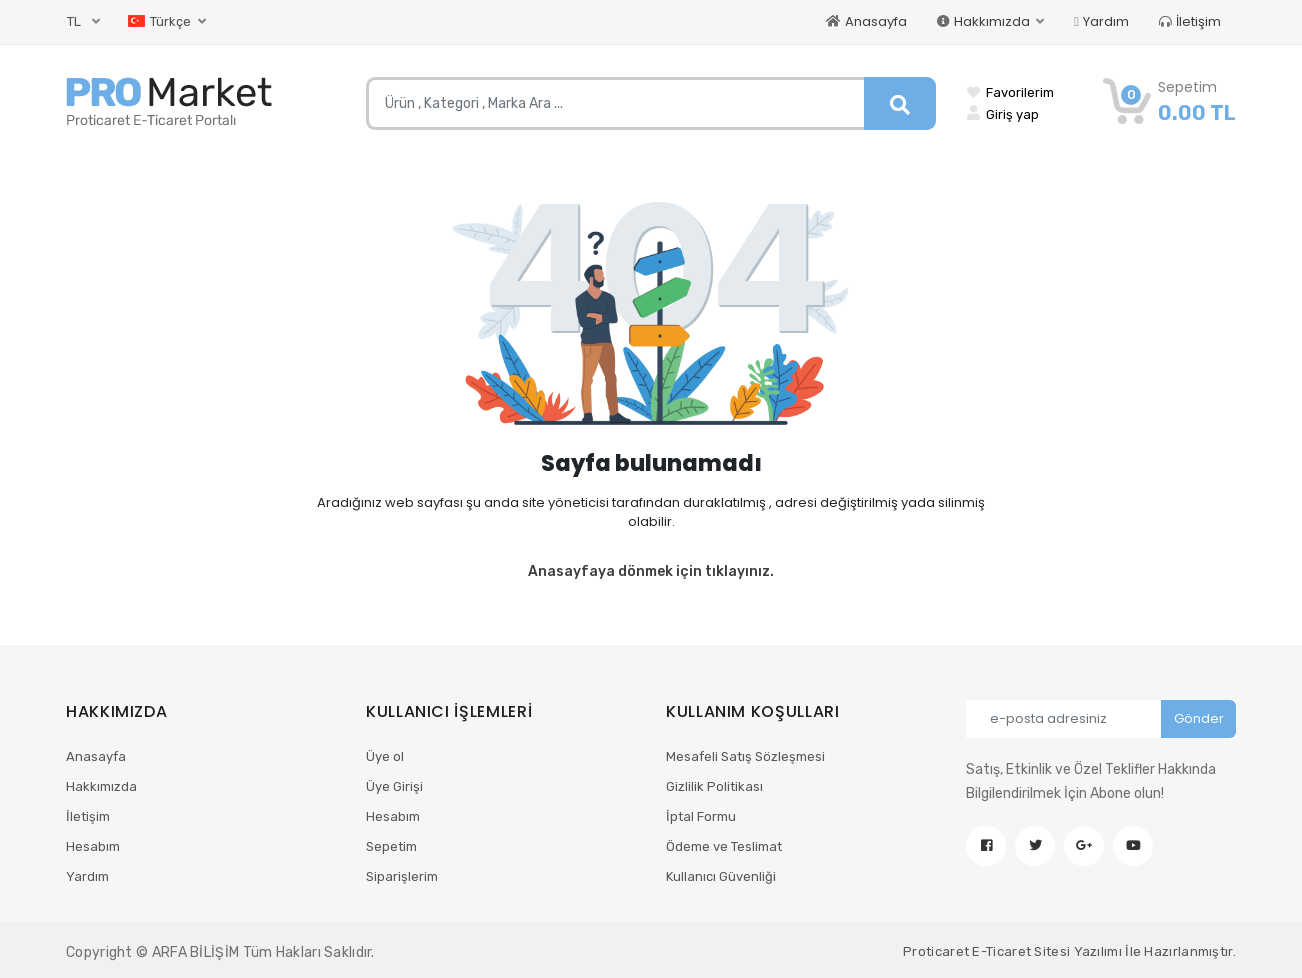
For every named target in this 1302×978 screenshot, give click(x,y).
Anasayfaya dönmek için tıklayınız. (651, 571)
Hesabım (93, 846)
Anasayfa (866, 21)
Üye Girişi (394, 786)
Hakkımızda (101, 786)
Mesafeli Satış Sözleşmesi (745, 756)
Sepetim (391, 846)
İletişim (1190, 21)
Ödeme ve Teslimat (724, 846)
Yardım (1101, 21)
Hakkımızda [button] (985, 21)
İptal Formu (701, 816)
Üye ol (385, 756)
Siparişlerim (402, 876)
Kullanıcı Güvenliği (721, 876)
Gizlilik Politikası (714, 786)
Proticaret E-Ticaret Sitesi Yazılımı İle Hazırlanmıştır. (1069, 951)
